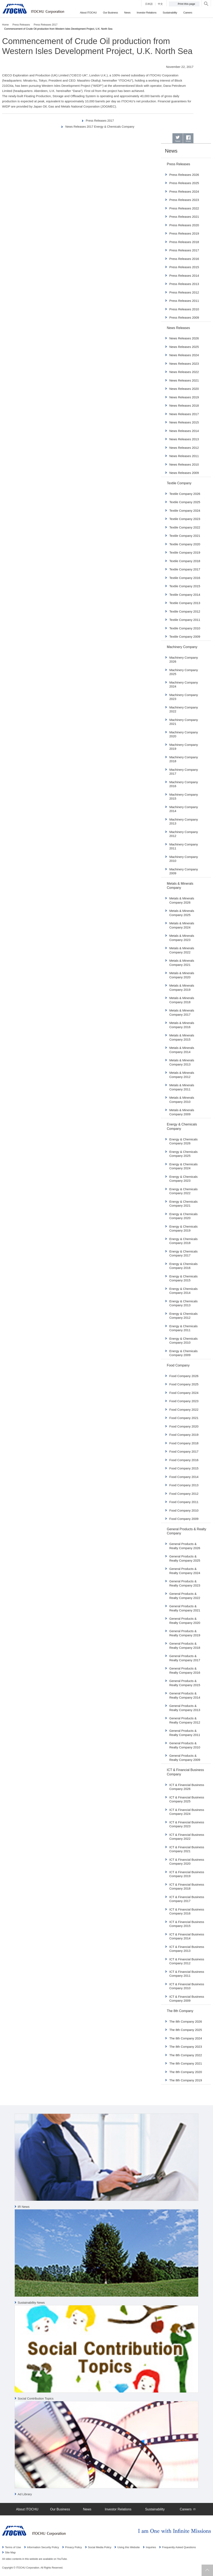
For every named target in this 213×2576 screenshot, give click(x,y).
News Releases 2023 (184, 364)
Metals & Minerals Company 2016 (181, 1025)
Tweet (178, 142)
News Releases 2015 (184, 423)
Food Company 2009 (183, 1519)
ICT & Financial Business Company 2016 (186, 1912)
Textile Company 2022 (184, 528)
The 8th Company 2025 (185, 2030)
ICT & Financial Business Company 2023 (186, 1825)
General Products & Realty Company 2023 (184, 1584)
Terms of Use (13, 2547)
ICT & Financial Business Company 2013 (186, 1949)
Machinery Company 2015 (183, 797)
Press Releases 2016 (184, 259)
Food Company (178, 1366)
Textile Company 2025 (184, 502)
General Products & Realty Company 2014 (184, 1696)
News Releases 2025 (184, 347)
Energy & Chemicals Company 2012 (183, 1316)
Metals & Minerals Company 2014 (181, 1050)
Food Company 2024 (183, 1393)
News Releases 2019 (184, 398)
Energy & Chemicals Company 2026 (183, 1142)
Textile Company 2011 (184, 620)
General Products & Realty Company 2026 (184, 1546)
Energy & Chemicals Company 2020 (183, 1216)
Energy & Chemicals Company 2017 (183, 1254)
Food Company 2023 (183, 1401)
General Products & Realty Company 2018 (184, 1646)
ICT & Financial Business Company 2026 (186, 1787)
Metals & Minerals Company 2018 (181, 1000)
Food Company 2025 (183, 1385)
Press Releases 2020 (184, 225)
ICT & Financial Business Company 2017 (186, 1899)
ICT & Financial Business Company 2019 (186, 1874)
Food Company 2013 (183, 1485)
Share (188, 142)
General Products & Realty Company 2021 (184, 1609)
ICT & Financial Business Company (185, 1773)
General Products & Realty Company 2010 (184, 1746)
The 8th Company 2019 (185, 2081)
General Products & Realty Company (186, 1532)
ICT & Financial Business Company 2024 (186, 1812)
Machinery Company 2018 (183, 759)
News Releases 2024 (184, 355)
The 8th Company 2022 (185, 2055)
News (171, 151)
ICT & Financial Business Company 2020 (186, 1862)
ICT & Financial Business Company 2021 (186, 1849)
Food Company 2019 (183, 1435)
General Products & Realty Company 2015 (184, 1683)
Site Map (10, 2553)
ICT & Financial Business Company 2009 (186, 1999)
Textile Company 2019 (184, 553)
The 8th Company (180, 2011)
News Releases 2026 (184, 339)
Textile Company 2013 (184, 603)
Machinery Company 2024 (183, 685)
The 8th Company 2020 (185, 2072)
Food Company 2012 (183, 1494)
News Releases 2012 (184, 448)
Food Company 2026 (183, 1376)
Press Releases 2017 (100, 120)
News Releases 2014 (184, 431)
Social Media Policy (99, 2547)
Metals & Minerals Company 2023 (181, 938)
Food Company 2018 (183, 1443)
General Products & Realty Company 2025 (184, 1559)
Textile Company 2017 (184, 570)
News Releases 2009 (184, 473)
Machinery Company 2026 (183, 660)
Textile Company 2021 (184, 536)
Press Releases (178, 164)
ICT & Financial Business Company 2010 (186, 1986)
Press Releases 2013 (184, 284)
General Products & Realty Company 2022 (184, 1596)
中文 (160, 3)
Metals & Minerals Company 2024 (181, 926)
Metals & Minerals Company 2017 (181, 1013)
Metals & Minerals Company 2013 (181, 1063)
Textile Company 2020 (184, 544)
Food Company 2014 (183, 1477)
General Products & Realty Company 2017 (184, 1658)
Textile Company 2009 (184, 637)
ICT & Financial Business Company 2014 (186, 1937)
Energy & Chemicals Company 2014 (183, 1291)
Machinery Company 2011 (183, 847)
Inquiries (151, 2547)
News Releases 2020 (184, 389)
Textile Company (179, 484)
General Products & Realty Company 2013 (184, 1708)
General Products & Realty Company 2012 (184, 1721)
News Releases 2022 (184, 372)
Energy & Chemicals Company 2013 (183, 1304)
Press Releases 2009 (184, 318)
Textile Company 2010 (184, 628)
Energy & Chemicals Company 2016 (183, 1266)
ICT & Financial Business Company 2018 (186, 1887)
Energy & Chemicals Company (182, 1127)
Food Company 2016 (183, 1460)
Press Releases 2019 (184, 234)
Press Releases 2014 (184, 276)
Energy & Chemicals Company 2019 (183, 1229)
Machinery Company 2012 (183, 834)
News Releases (178, 328)
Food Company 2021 (183, 1418)
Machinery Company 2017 (183, 772)
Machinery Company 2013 (183, 822)
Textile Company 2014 (184, 595)
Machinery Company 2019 (183, 747)
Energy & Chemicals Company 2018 (183, 1241)
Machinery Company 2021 (183, 722)
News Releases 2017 (184, 414)
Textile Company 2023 (184, 519)
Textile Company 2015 (184, 586)
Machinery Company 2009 (183, 872)
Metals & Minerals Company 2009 (181, 1113)
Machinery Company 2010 (183, 859)
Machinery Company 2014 (183, 809)
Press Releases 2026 (184, 175)
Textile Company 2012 (184, 612)
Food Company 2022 (183, 1410)
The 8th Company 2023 (185, 2047)
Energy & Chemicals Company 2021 (183, 1204)
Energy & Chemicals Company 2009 (183, 1353)
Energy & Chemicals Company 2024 (183, 1167)
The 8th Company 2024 (185, 2038)
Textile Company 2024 (184, 511)
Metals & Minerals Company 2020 (181, 976)
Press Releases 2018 (184, 242)
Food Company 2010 (183, 1511)
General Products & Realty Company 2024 (184, 1571)
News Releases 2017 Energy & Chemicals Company (99, 126)
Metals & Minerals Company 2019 (181, 988)
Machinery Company (182, 647)
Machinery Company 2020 (183, 735)
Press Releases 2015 (184, 267)
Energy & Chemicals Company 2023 (183, 1179)
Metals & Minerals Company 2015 (181, 1038)
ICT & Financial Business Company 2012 (186, 1962)
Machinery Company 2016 (183, 784)
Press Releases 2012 (184, 293)
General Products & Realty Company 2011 (184, 1733)
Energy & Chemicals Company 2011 (183, 1328)
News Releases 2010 (184, 465)
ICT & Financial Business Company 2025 (186, 1800)
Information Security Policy (43, 2547)
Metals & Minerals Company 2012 (181, 1075)
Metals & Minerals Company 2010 (181, 1100)
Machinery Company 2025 (183, 672)
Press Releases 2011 (184, 301)
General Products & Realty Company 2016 (184, 1671)
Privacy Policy (73, 2547)
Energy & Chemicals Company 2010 (183, 1341)
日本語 (149, 3)
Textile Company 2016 (184, 578)
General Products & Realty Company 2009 (184, 1758)
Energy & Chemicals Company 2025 (183, 1154)
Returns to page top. (207, 2570)
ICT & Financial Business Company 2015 (186, 1924)
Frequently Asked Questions (179, 2547)
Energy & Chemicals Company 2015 (183, 1279)
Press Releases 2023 (184, 200)
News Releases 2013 (184, 440)
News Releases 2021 (184, 381)
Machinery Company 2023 (183, 697)
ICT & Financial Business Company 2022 (186, 1837)
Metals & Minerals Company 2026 (181, 901)
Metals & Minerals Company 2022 (181, 951)
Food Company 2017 (183, 1452)
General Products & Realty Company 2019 (184, 1634)
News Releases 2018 (184, 406)
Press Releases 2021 (184, 217)
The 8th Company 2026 (185, 2022)
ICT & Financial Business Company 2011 (186, 1974)
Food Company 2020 (183, 1427)
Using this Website (128, 2547)
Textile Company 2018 (184, 561)
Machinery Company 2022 (183, 710)
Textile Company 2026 (184, 494)
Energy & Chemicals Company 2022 (183, 1191)
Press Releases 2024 (184, 192)
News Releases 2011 (184, 456)
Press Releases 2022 (184, 208)
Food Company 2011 (183, 1502)
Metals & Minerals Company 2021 (181, 963)
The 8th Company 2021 (185, 2064)
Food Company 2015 (183, 1469)
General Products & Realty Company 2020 (184, 1621)
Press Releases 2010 (184, 309)
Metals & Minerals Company (180, 886)
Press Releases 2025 (184, 183)
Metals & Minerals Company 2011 (181, 1088)
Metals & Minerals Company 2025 (181, 913)
